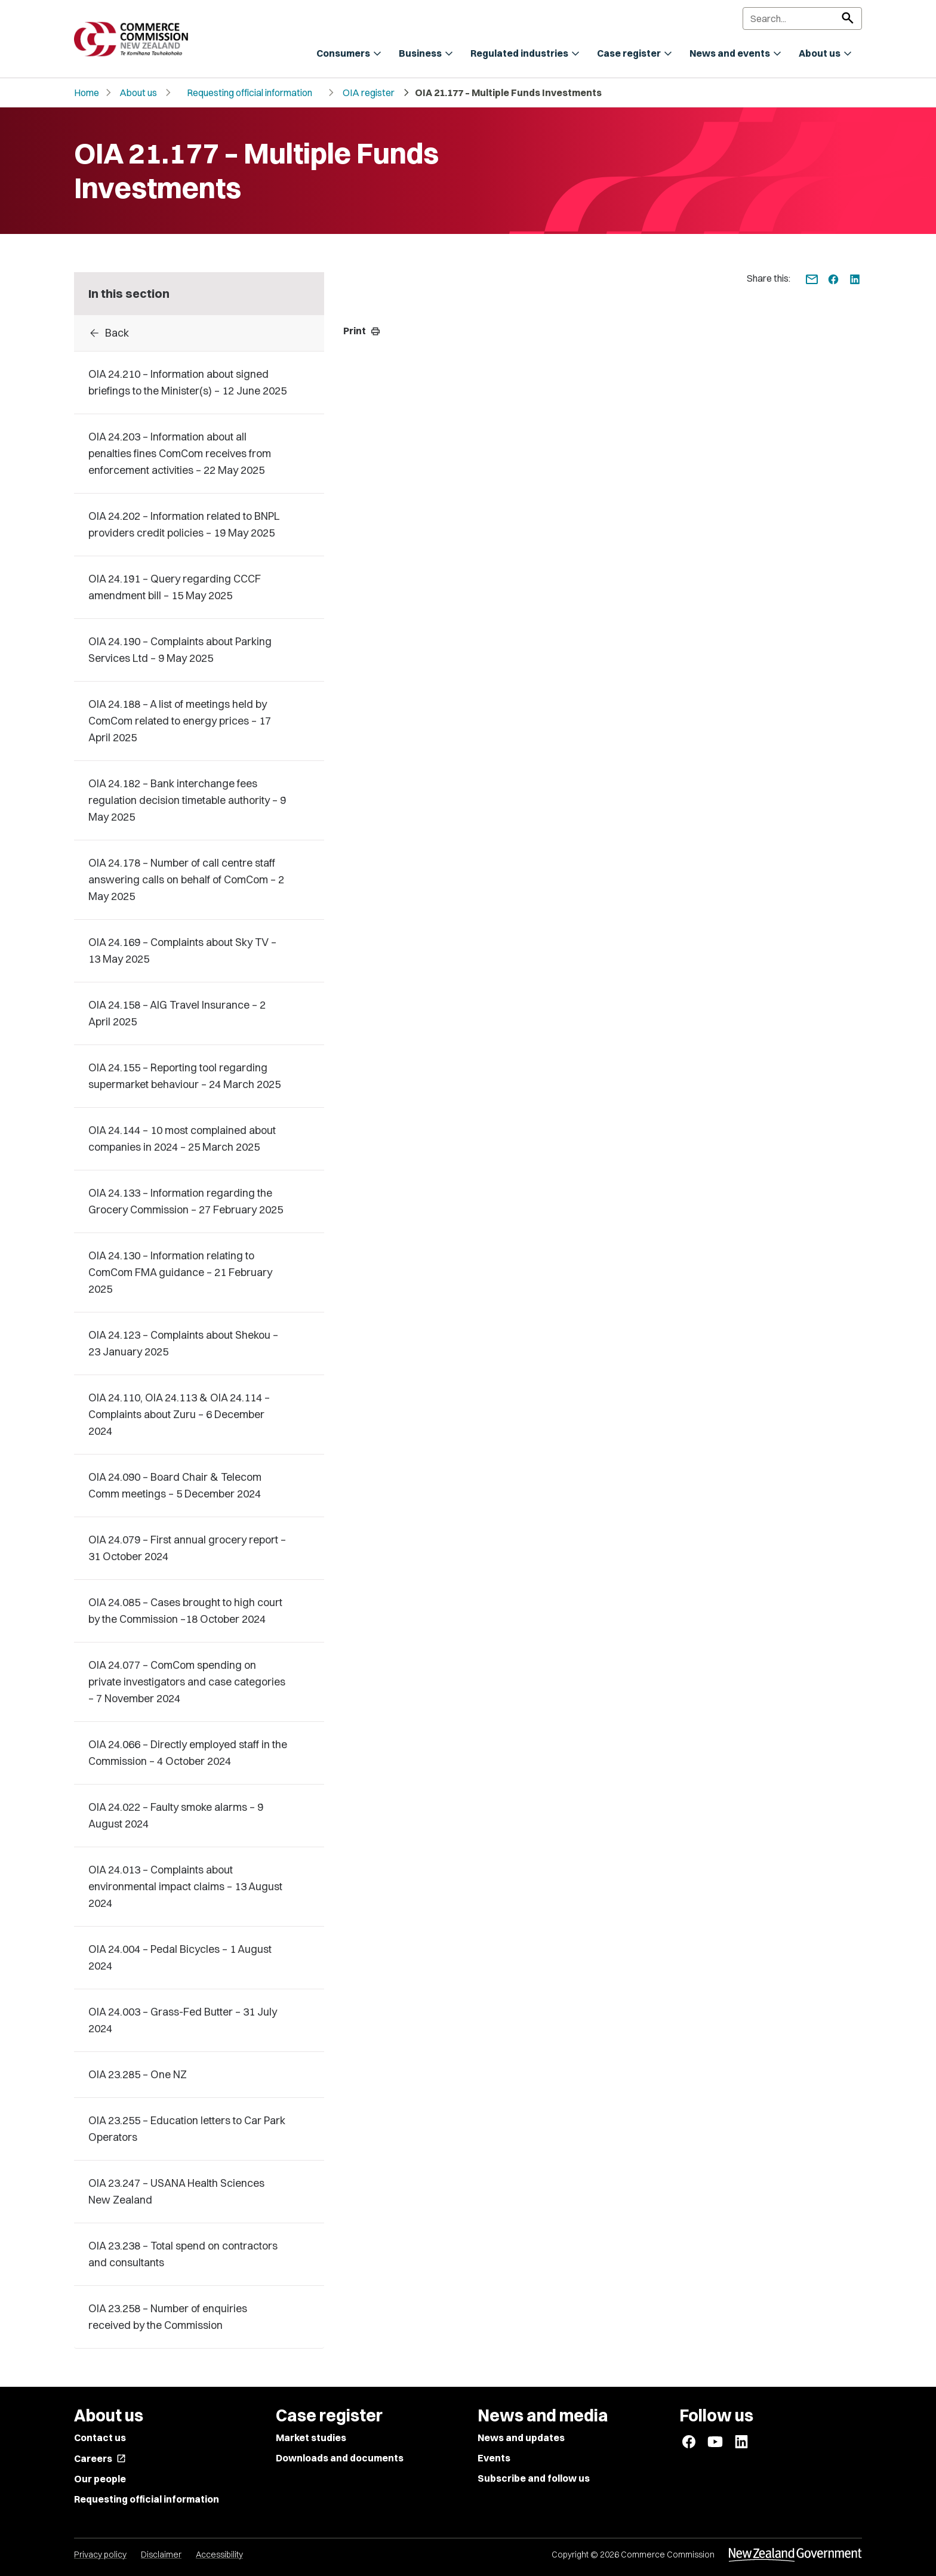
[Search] (802, 18)
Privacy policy (100, 2554)
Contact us (100, 2437)
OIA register (369, 92)
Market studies (311, 2437)
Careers (100, 2458)
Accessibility (219, 2554)
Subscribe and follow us (534, 2478)
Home (86, 92)
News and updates (521, 2437)
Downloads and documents (340, 2458)
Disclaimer (161, 2554)
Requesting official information (249, 92)
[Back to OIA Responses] (199, 333)
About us (138, 92)
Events (494, 2458)
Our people (100, 2479)
